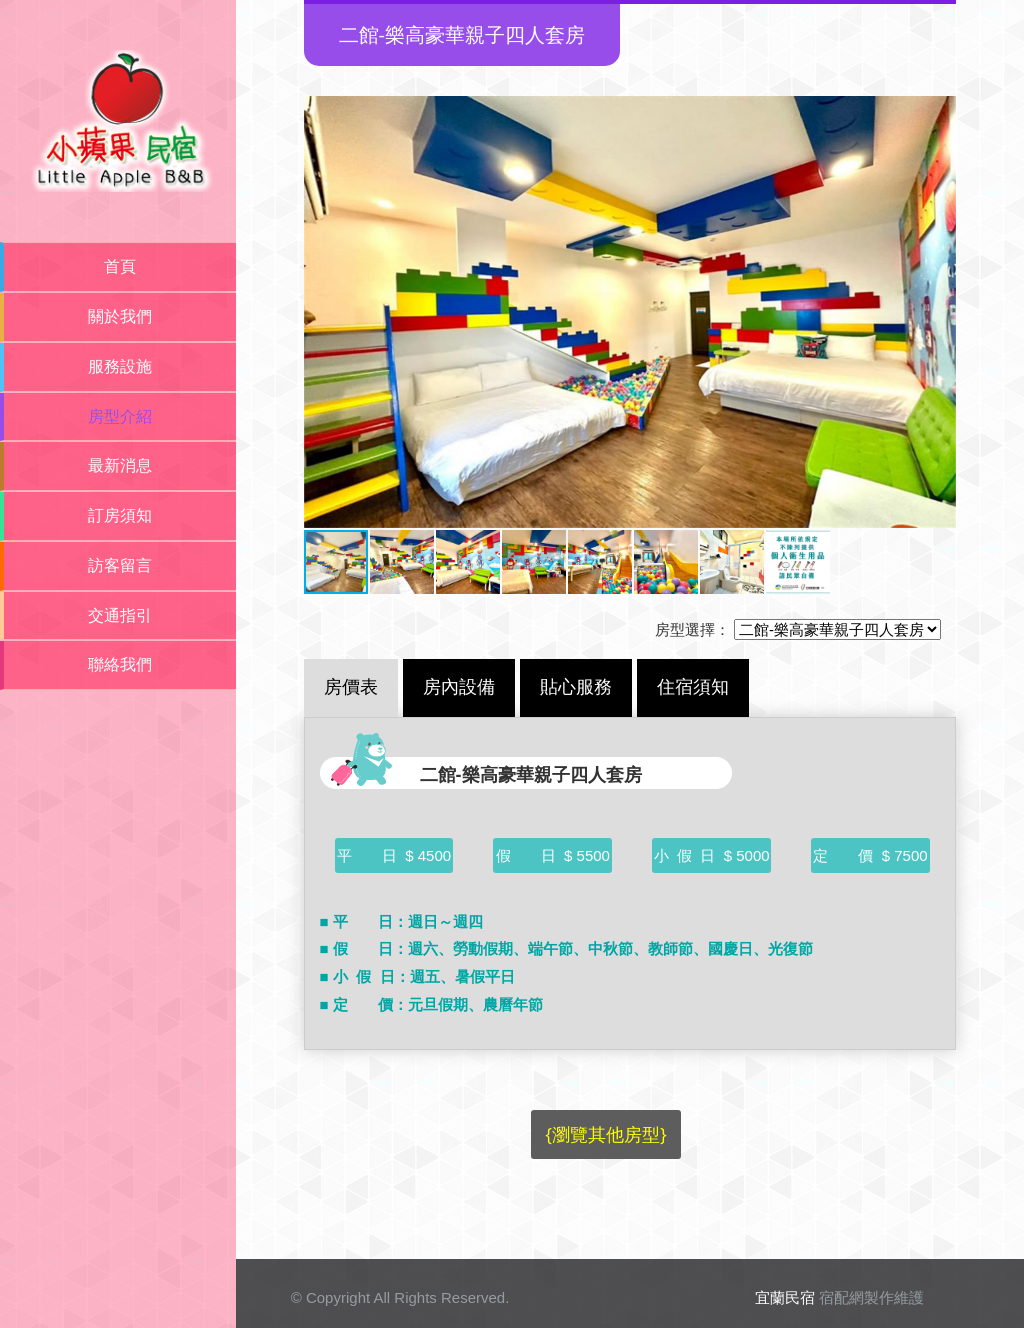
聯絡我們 (120, 664)
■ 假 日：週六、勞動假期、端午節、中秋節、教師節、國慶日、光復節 (566, 948)
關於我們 (120, 316)
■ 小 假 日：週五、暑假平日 (417, 976)
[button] (322, 312)
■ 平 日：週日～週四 (401, 921)
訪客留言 (120, 565)
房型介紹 (120, 416)
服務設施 (120, 366)
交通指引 (120, 615)
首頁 (120, 266)
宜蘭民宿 (785, 1297)
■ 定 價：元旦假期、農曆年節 (431, 1004)
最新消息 (120, 465)
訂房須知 (120, 515)
